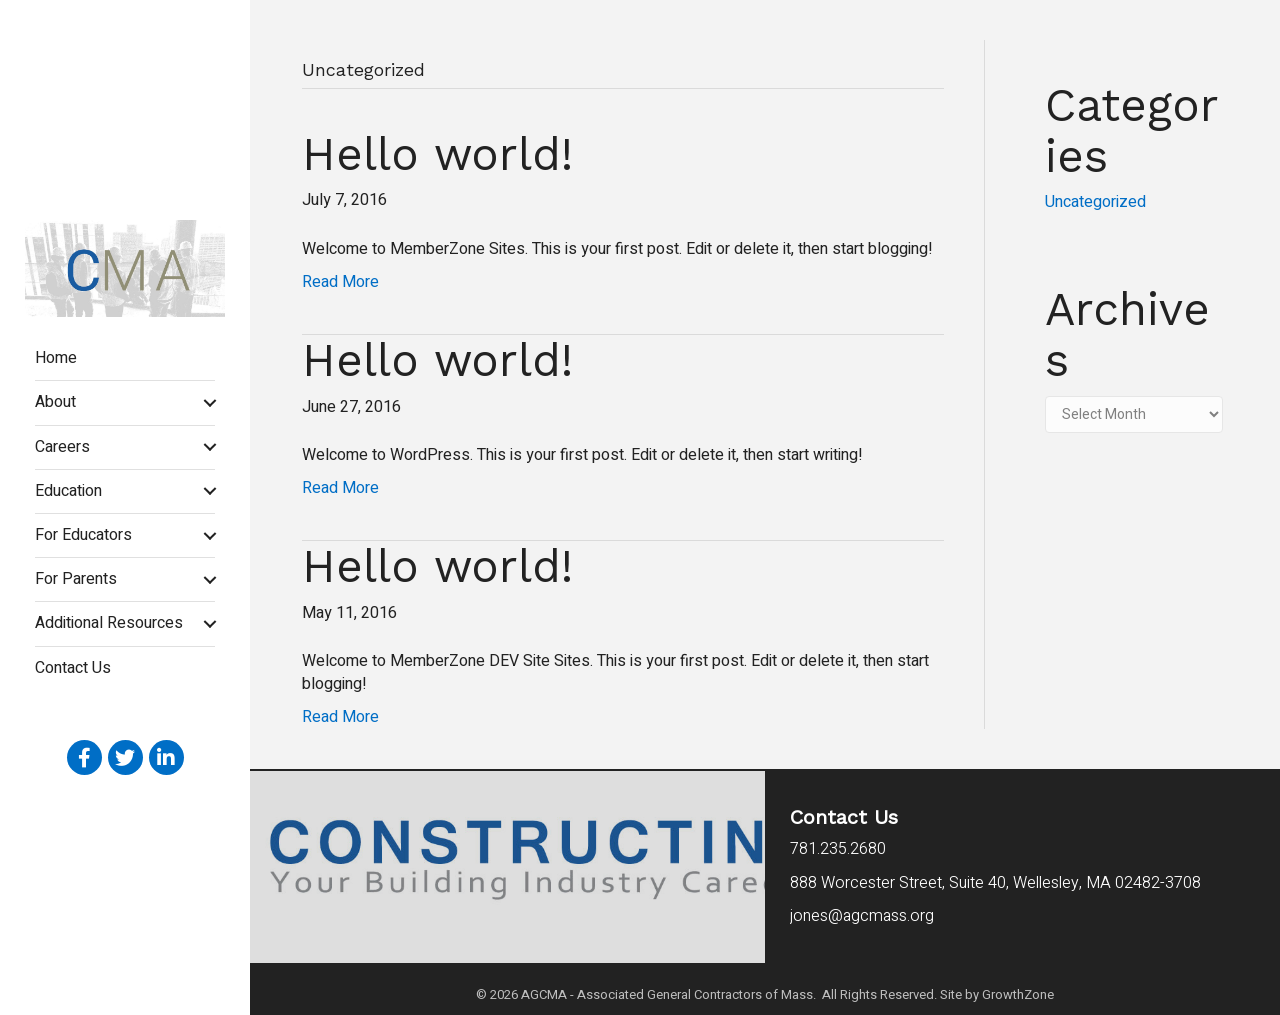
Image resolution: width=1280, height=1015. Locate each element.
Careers (62, 447)
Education (68, 491)
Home (56, 358)
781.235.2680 (838, 849)
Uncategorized (1095, 202)
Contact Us (73, 668)
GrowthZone (1018, 994)
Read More (340, 282)
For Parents (76, 579)
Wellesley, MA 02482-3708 (995, 883)
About (55, 402)
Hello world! (437, 154)
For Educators (83, 535)
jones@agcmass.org (864, 916)
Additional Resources (109, 623)
